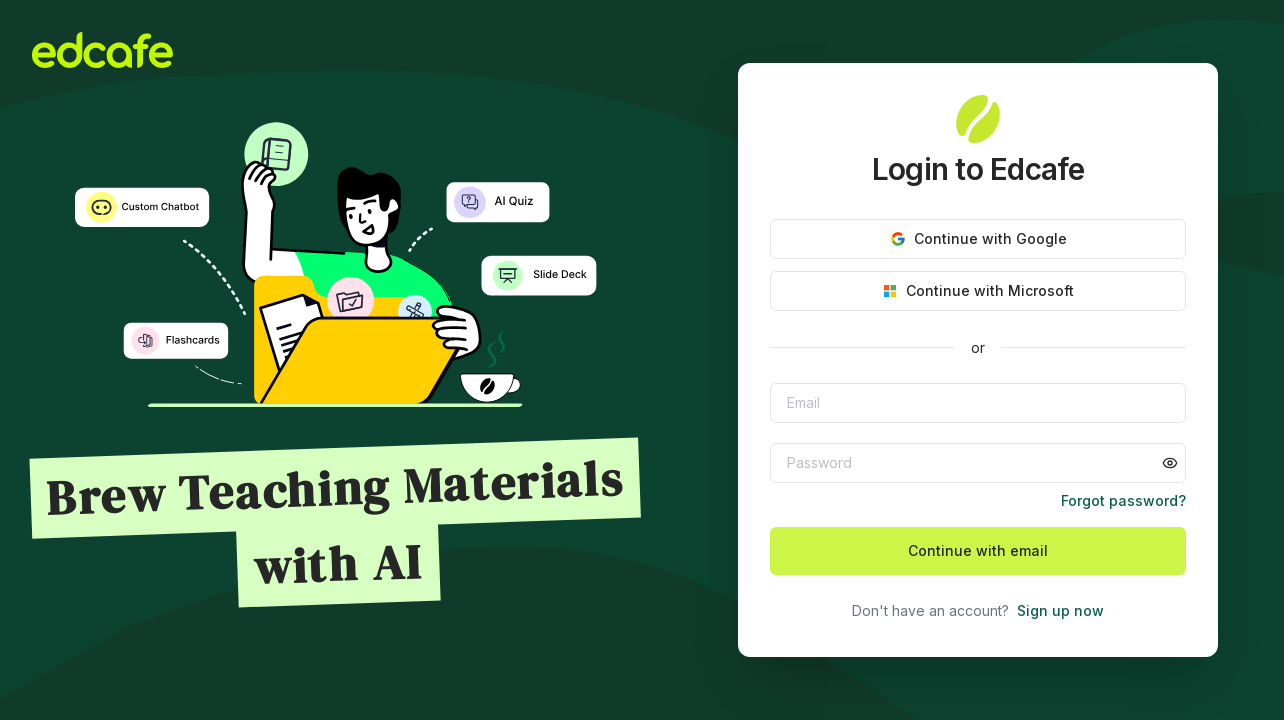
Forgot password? (1123, 500)
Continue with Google (978, 238)
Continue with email (978, 550)
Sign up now (1060, 610)
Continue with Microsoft (978, 290)
